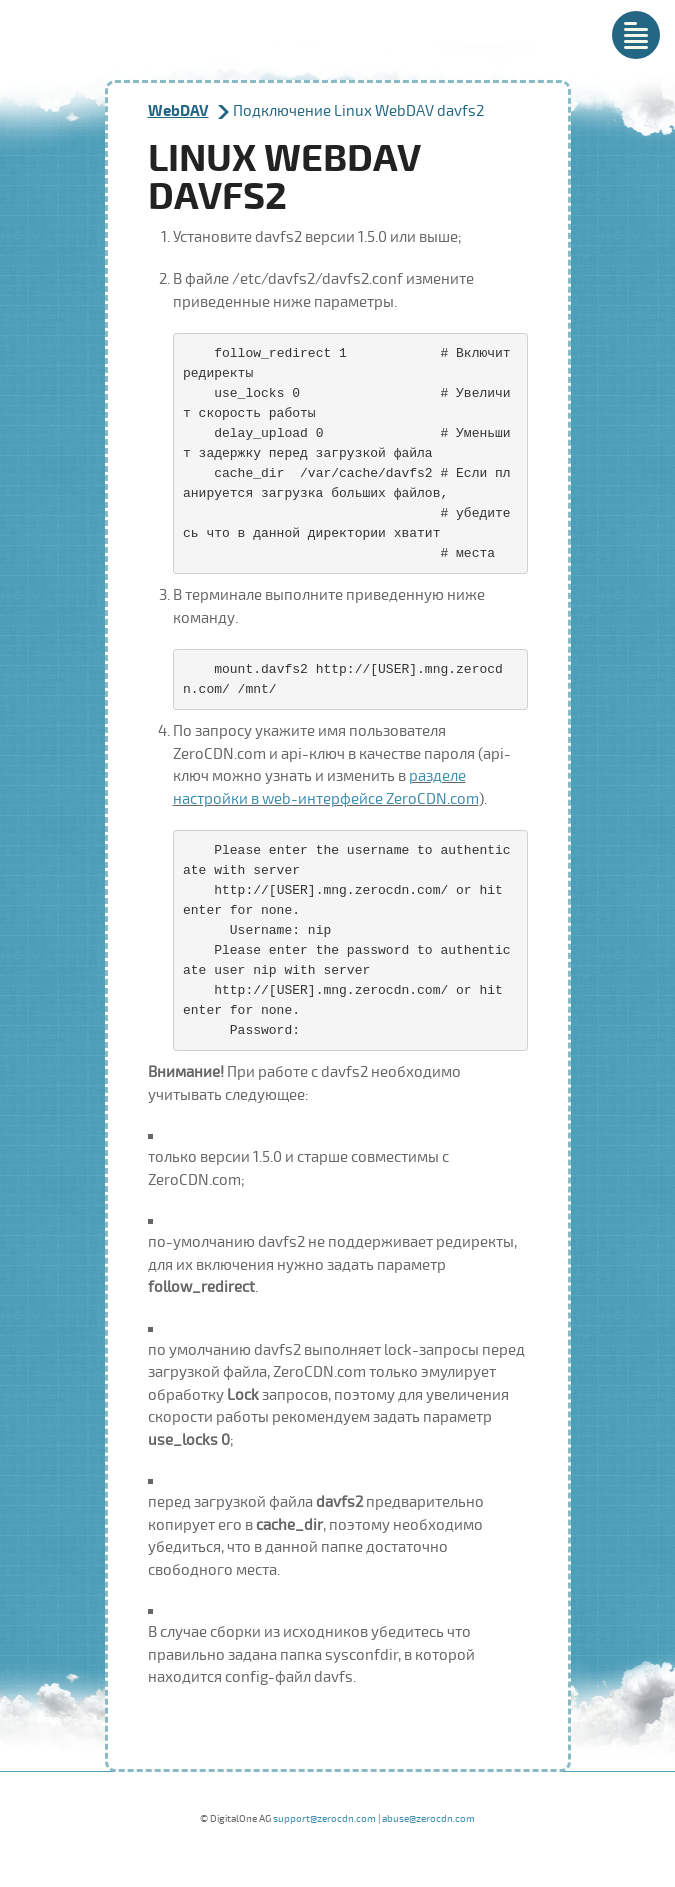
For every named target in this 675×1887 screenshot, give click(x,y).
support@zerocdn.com (324, 1819)
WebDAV (178, 111)
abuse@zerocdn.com (428, 1819)
